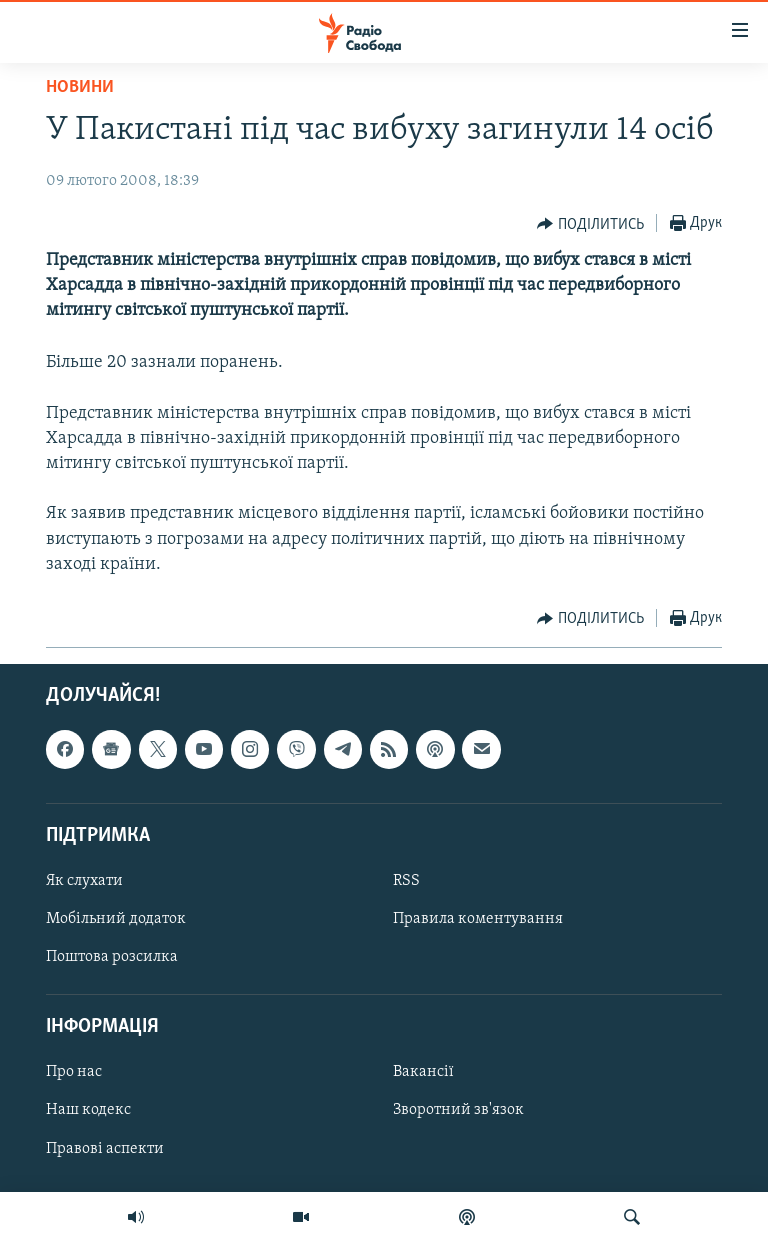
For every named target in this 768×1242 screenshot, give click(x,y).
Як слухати (84, 881)
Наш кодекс (88, 1111)
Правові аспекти (105, 1149)
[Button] (590, 224)
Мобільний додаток (116, 919)
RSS (406, 881)
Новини (80, 87)
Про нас (74, 1073)
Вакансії (423, 1073)
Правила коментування (478, 919)
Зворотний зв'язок (458, 1111)
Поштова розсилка (112, 957)
